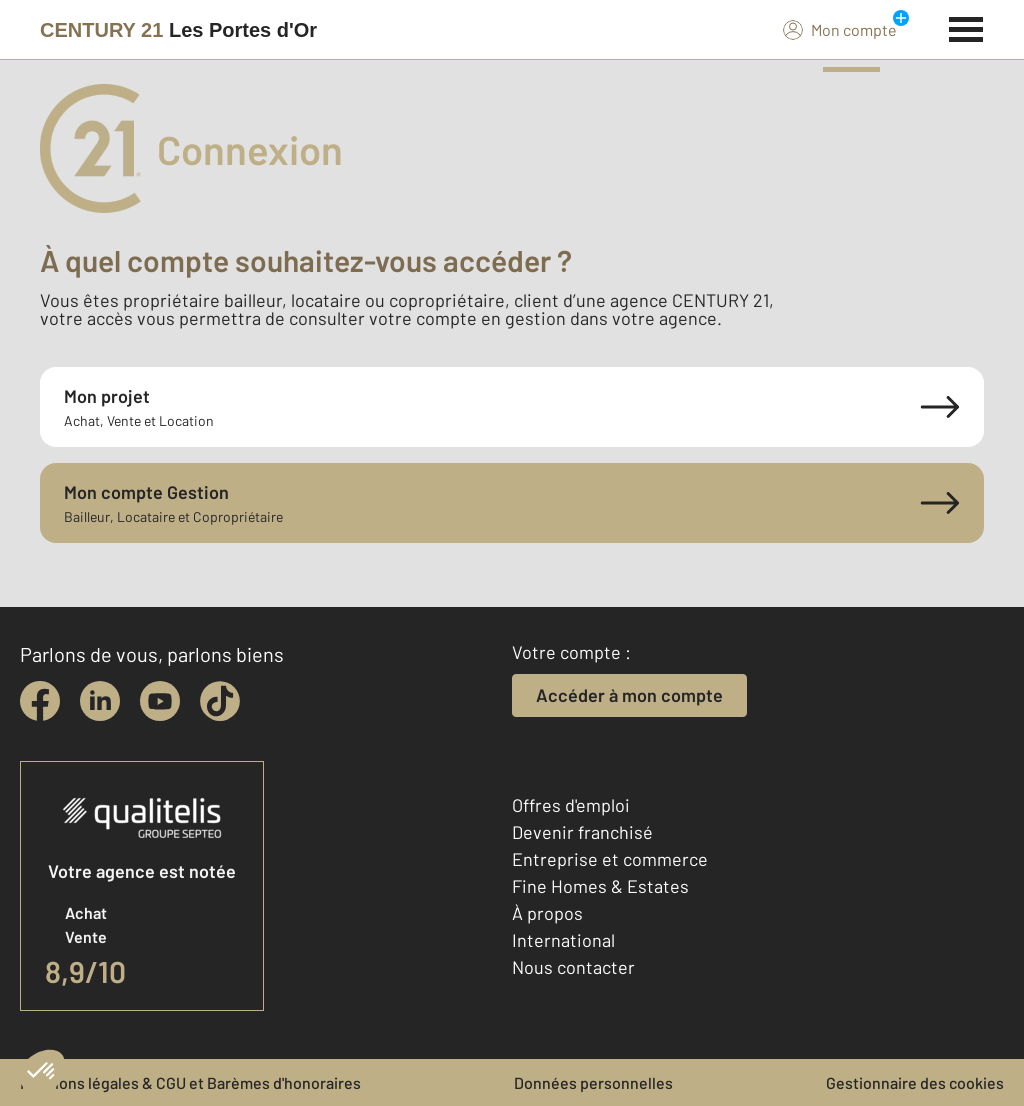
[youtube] (160, 701)
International (563, 940)
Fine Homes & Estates (600, 886)
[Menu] (966, 27)
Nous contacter (573, 967)
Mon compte (840, 29)
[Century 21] (178, 30)
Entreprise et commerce (610, 859)
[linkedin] (100, 701)
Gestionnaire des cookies (915, 1082)
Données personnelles (593, 1082)
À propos (547, 913)
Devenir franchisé (582, 832)
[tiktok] (220, 701)
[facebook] (40, 701)
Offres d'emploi (571, 805)
